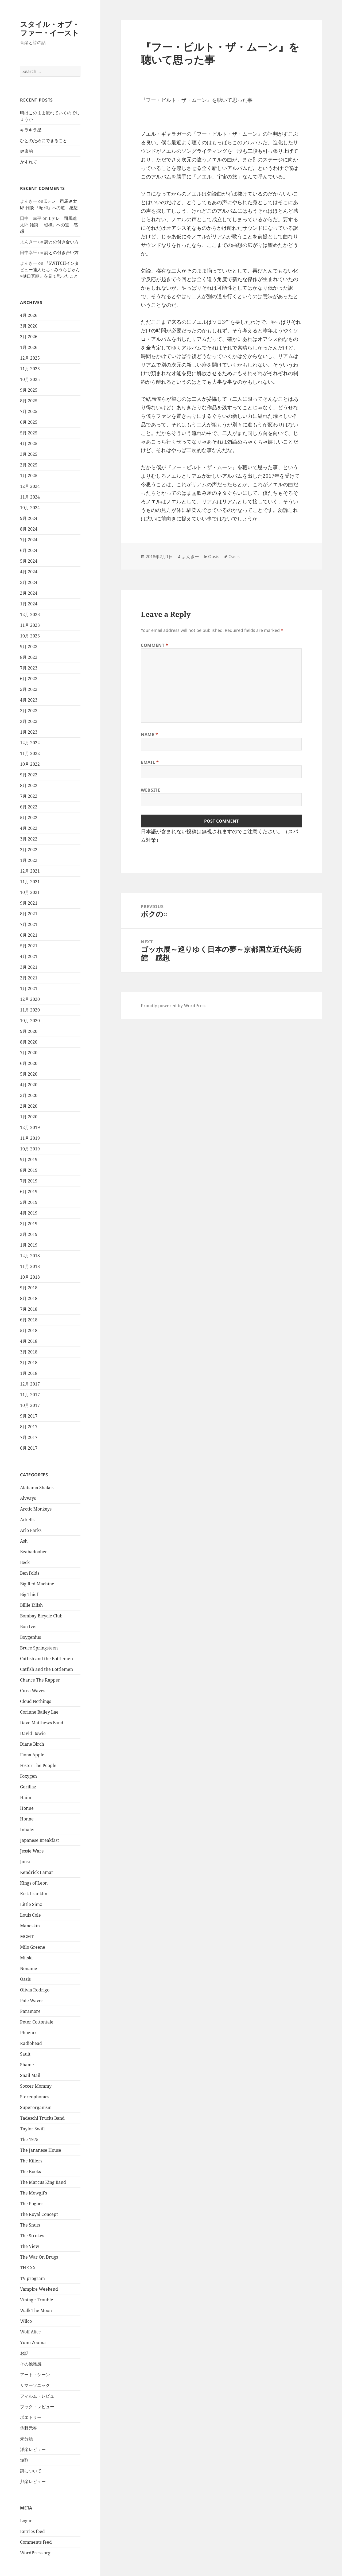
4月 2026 (28, 315)
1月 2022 (28, 860)
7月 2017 (28, 1437)
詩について (30, 2471)
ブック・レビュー (37, 2407)
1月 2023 (28, 732)
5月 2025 (28, 433)
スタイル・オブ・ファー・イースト (49, 28)
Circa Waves (32, 1691)
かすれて (28, 162)
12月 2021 (30, 871)
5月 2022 (28, 817)
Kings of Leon (34, 1883)
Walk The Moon (36, 2310)
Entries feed (32, 2531)
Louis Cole (30, 1915)
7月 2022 (28, 796)
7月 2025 (28, 411)
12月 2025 (30, 358)
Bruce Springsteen (39, 1648)
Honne (27, 1808)
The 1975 (29, 2139)
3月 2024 (28, 582)
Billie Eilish (31, 1605)
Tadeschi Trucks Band (42, 2118)
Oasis (25, 1979)
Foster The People (38, 1765)
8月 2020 (28, 1042)
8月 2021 (28, 914)
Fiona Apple (32, 1755)
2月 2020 (28, 1106)
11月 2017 (30, 1395)
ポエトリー (30, 2417)
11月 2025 (30, 369)
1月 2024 (28, 604)
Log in (26, 2521)
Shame (27, 2065)
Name (149, 734)
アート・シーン (35, 2374)
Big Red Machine (37, 1584)
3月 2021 (28, 967)
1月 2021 (28, 988)
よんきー (190, 556)
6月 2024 (28, 550)
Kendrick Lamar (36, 1872)
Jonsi (25, 1862)
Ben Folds (29, 1573)
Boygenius (30, 1637)
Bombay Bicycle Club (41, 1616)
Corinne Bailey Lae (39, 1712)
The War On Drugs (39, 2257)
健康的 (26, 151)
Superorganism (36, 2107)
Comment (154, 645)
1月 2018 (28, 1373)
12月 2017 (30, 1384)
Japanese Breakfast (39, 1840)
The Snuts (30, 2225)
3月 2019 (28, 1224)
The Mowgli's (33, 2193)
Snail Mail (30, 2075)
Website (150, 790)
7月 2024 (28, 540)
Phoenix (28, 2033)
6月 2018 (28, 1320)
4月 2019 (28, 1213)
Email (150, 762)
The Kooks (30, 2171)
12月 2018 (30, 1256)
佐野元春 (28, 2428)
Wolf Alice (30, 2332)
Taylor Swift (32, 2129)
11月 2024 (30, 497)
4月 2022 (28, 828)
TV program (32, 2278)
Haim (25, 1797)
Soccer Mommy (36, 2086)
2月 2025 (28, 465)
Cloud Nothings (35, 1701)
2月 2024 (28, 593)
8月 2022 (28, 785)
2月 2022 (28, 850)
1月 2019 (28, 1245)
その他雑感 (30, 2364)
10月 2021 (30, 892)
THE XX (28, 2268)
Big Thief (29, 1594)
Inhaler (27, 1829)
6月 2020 (28, 1063)
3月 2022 (28, 839)
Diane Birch (32, 1744)
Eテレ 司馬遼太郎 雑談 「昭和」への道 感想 (49, 224)
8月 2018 (28, 1298)
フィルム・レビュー (39, 2396)
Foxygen (28, 1776)
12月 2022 (30, 743)
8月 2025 (28, 401)
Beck (25, 1562)
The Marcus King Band (43, 2182)
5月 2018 (28, 1330)
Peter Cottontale (36, 2022)
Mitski (26, 1958)
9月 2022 (28, 775)
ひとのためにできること (43, 140)
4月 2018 (28, 1341)
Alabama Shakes (36, 1488)
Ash (24, 1541)
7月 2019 (28, 1181)
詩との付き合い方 (61, 242)
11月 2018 (30, 1266)
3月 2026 (28, 326)
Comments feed (36, 2542)
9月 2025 (28, 390)
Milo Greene (32, 1947)
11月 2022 (30, 753)
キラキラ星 (30, 130)
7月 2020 (28, 1053)
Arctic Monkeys (36, 1509)
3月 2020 (28, 1095)
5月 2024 (28, 561)
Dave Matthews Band (41, 1723)
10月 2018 (30, 1277)
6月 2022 (28, 807)
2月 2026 (28, 337)
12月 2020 (30, 999)
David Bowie (33, 1733)
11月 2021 (30, 882)
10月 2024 (30, 508)
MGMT (27, 1936)
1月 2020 (28, 1117)
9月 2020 (28, 1031)
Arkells (27, 1520)
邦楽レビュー (33, 2481)
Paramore (30, 2011)
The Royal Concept (39, 2214)
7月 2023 (28, 668)
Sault (25, 2054)
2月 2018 (28, 1362)
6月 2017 (28, 1448)
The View (29, 2246)
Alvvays (28, 1498)
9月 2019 (28, 1159)
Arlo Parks (30, 1530)
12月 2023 (30, 614)
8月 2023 (28, 657)
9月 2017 (28, 1416)
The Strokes (32, 2236)
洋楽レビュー (33, 2449)
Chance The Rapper (40, 1680)
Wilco (26, 2321)
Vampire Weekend (39, 2289)
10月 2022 (30, 764)
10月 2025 (30, 379)
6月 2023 (28, 679)
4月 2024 (28, 572)
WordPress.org (35, 2553)
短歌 (24, 2460)
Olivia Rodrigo (34, 1990)
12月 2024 (30, 486)
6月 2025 (28, 422)
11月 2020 (30, 1010)
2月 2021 (28, 978)
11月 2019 (30, 1138)
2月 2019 (28, 1234)
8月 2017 (28, 1427)
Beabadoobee (34, 1552)
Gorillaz (28, 1787)
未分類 (26, 2439)
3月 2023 (28, 711)
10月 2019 (30, 1149)
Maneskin (30, 1926)
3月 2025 (28, 454)
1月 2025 (28, 475)
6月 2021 (28, 935)
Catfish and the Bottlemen (46, 1658)
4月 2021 (28, 956)
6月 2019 (28, 1191)
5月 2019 (28, 1202)
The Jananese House (40, 2150)
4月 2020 (28, 1085)
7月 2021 (28, 924)
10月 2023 (30, 636)
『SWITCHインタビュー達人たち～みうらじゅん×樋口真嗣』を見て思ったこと (50, 269)
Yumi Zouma (33, 2342)
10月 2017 (30, 1405)
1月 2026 (28, 347)
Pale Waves (31, 2000)
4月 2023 (28, 700)
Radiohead (31, 2043)
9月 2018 (28, 1288)
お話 (24, 2353)
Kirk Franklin (33, 1894)
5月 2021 (28, 946)
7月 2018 (28, 1309)
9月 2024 (28, 518)
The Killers (31, 2161)
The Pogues (31, 2204)
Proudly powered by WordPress (173, 1006)
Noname (28, 1968)
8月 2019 (28, 1170)
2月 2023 (28, 721)
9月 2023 (28, 646)
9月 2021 (28, 903)
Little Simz (31, 1904)
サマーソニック (35, 2385)
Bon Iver (28, 1626)
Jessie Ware (32, 1851)
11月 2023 (30, 625)
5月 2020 (28, 1074)
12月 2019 (30, 1127)
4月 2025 (28, 443)
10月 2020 (30, 1021)
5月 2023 (28, 689)
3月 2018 (28, 1352)
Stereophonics (34, 2097)
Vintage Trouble (36, 2300)
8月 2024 (28, 529)
